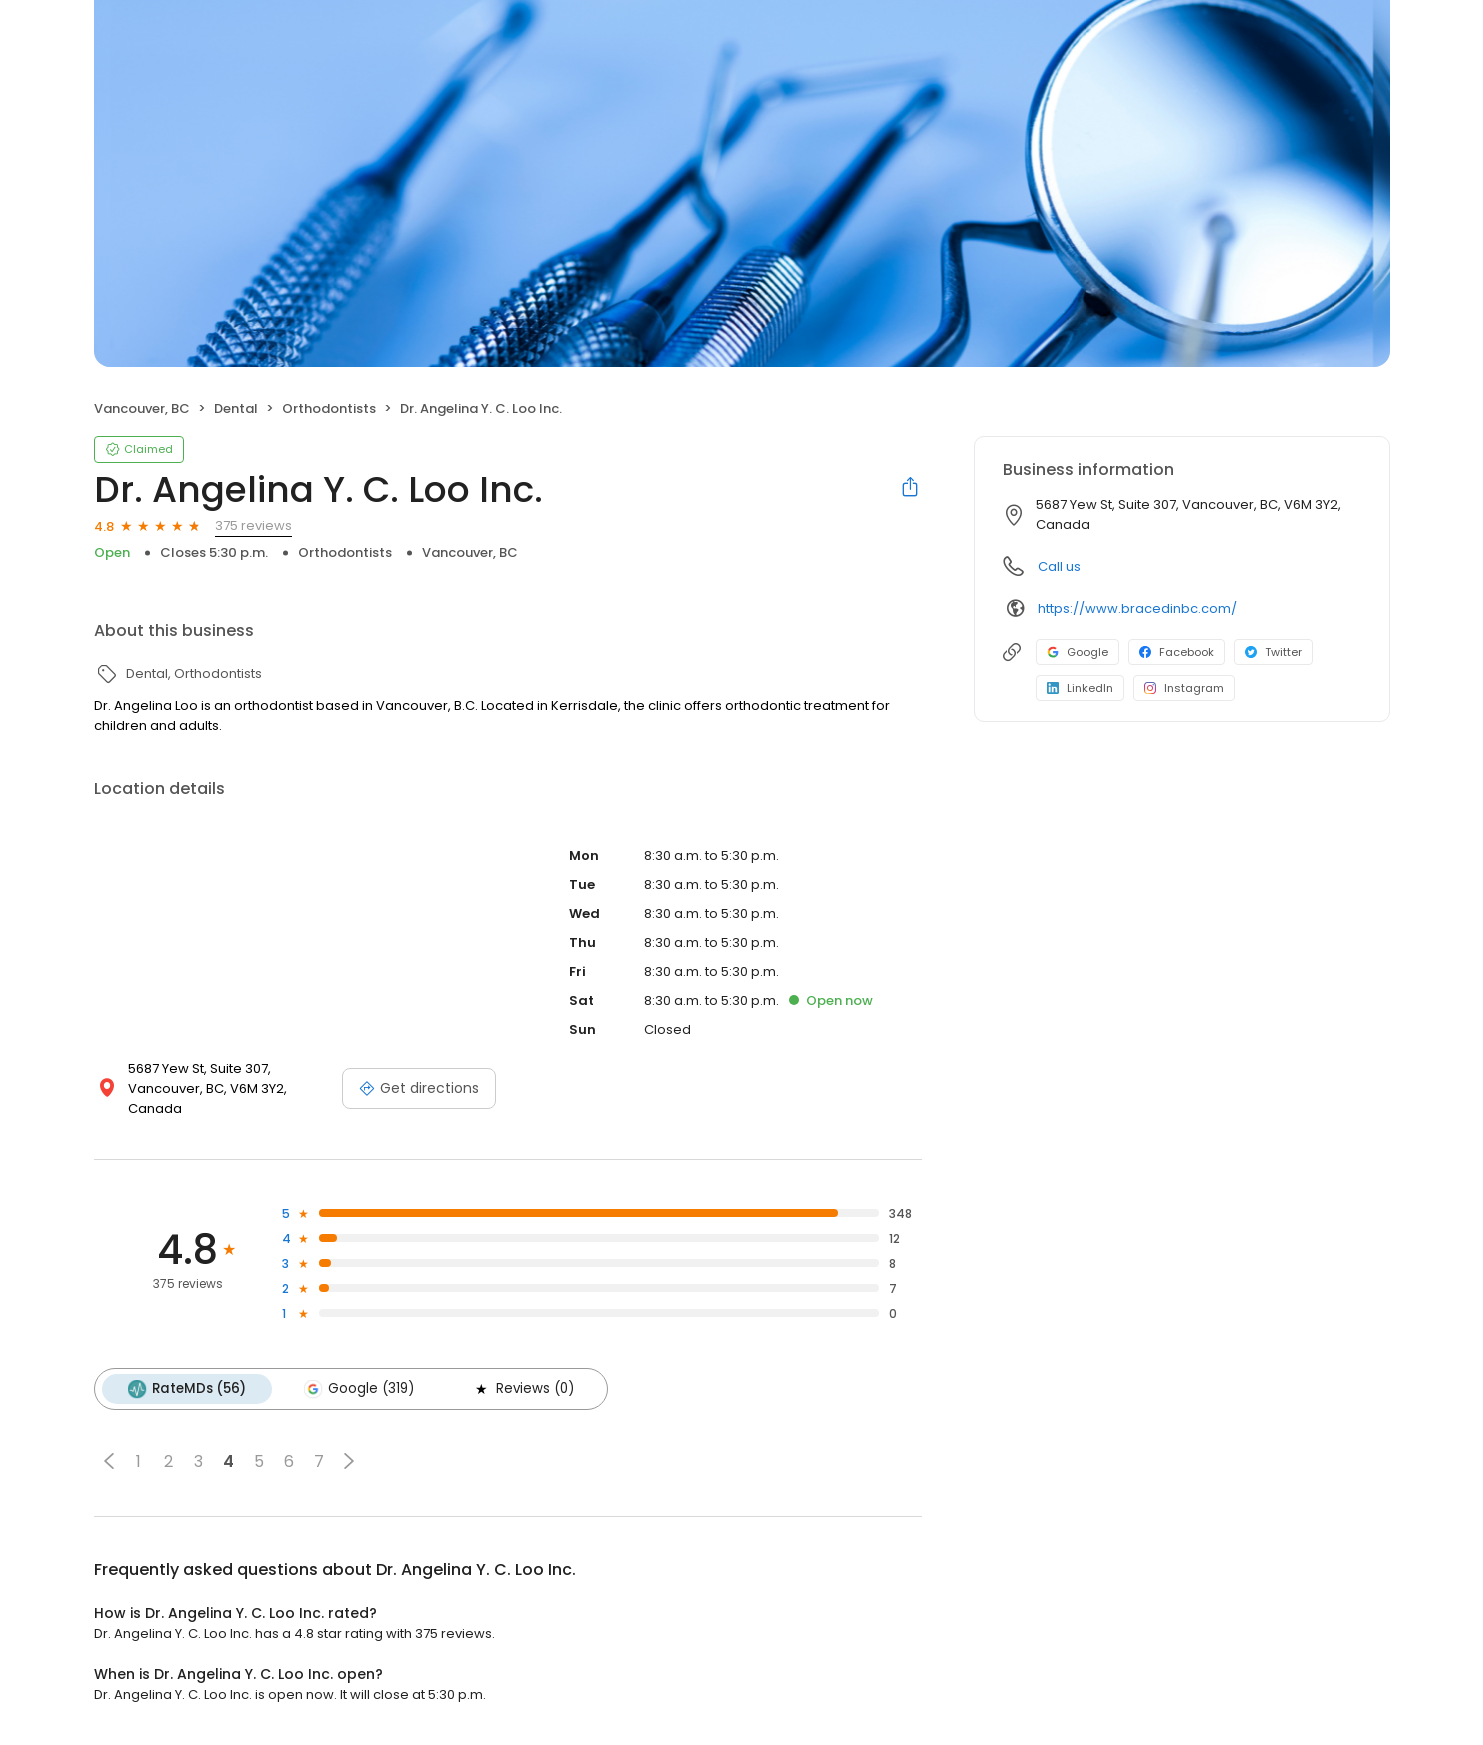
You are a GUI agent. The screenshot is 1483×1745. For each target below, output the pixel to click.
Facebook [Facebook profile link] (1176, 652)
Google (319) (359, 1389)
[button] (109, 1461)
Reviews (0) (523, 1389)
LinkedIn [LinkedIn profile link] (1080, 688)
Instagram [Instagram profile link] (1184, 688)
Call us (1059, 566)
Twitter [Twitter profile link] (1273, 652)
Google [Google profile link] (1077, 652)
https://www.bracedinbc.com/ (1137, 608)
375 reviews (253, 525)
